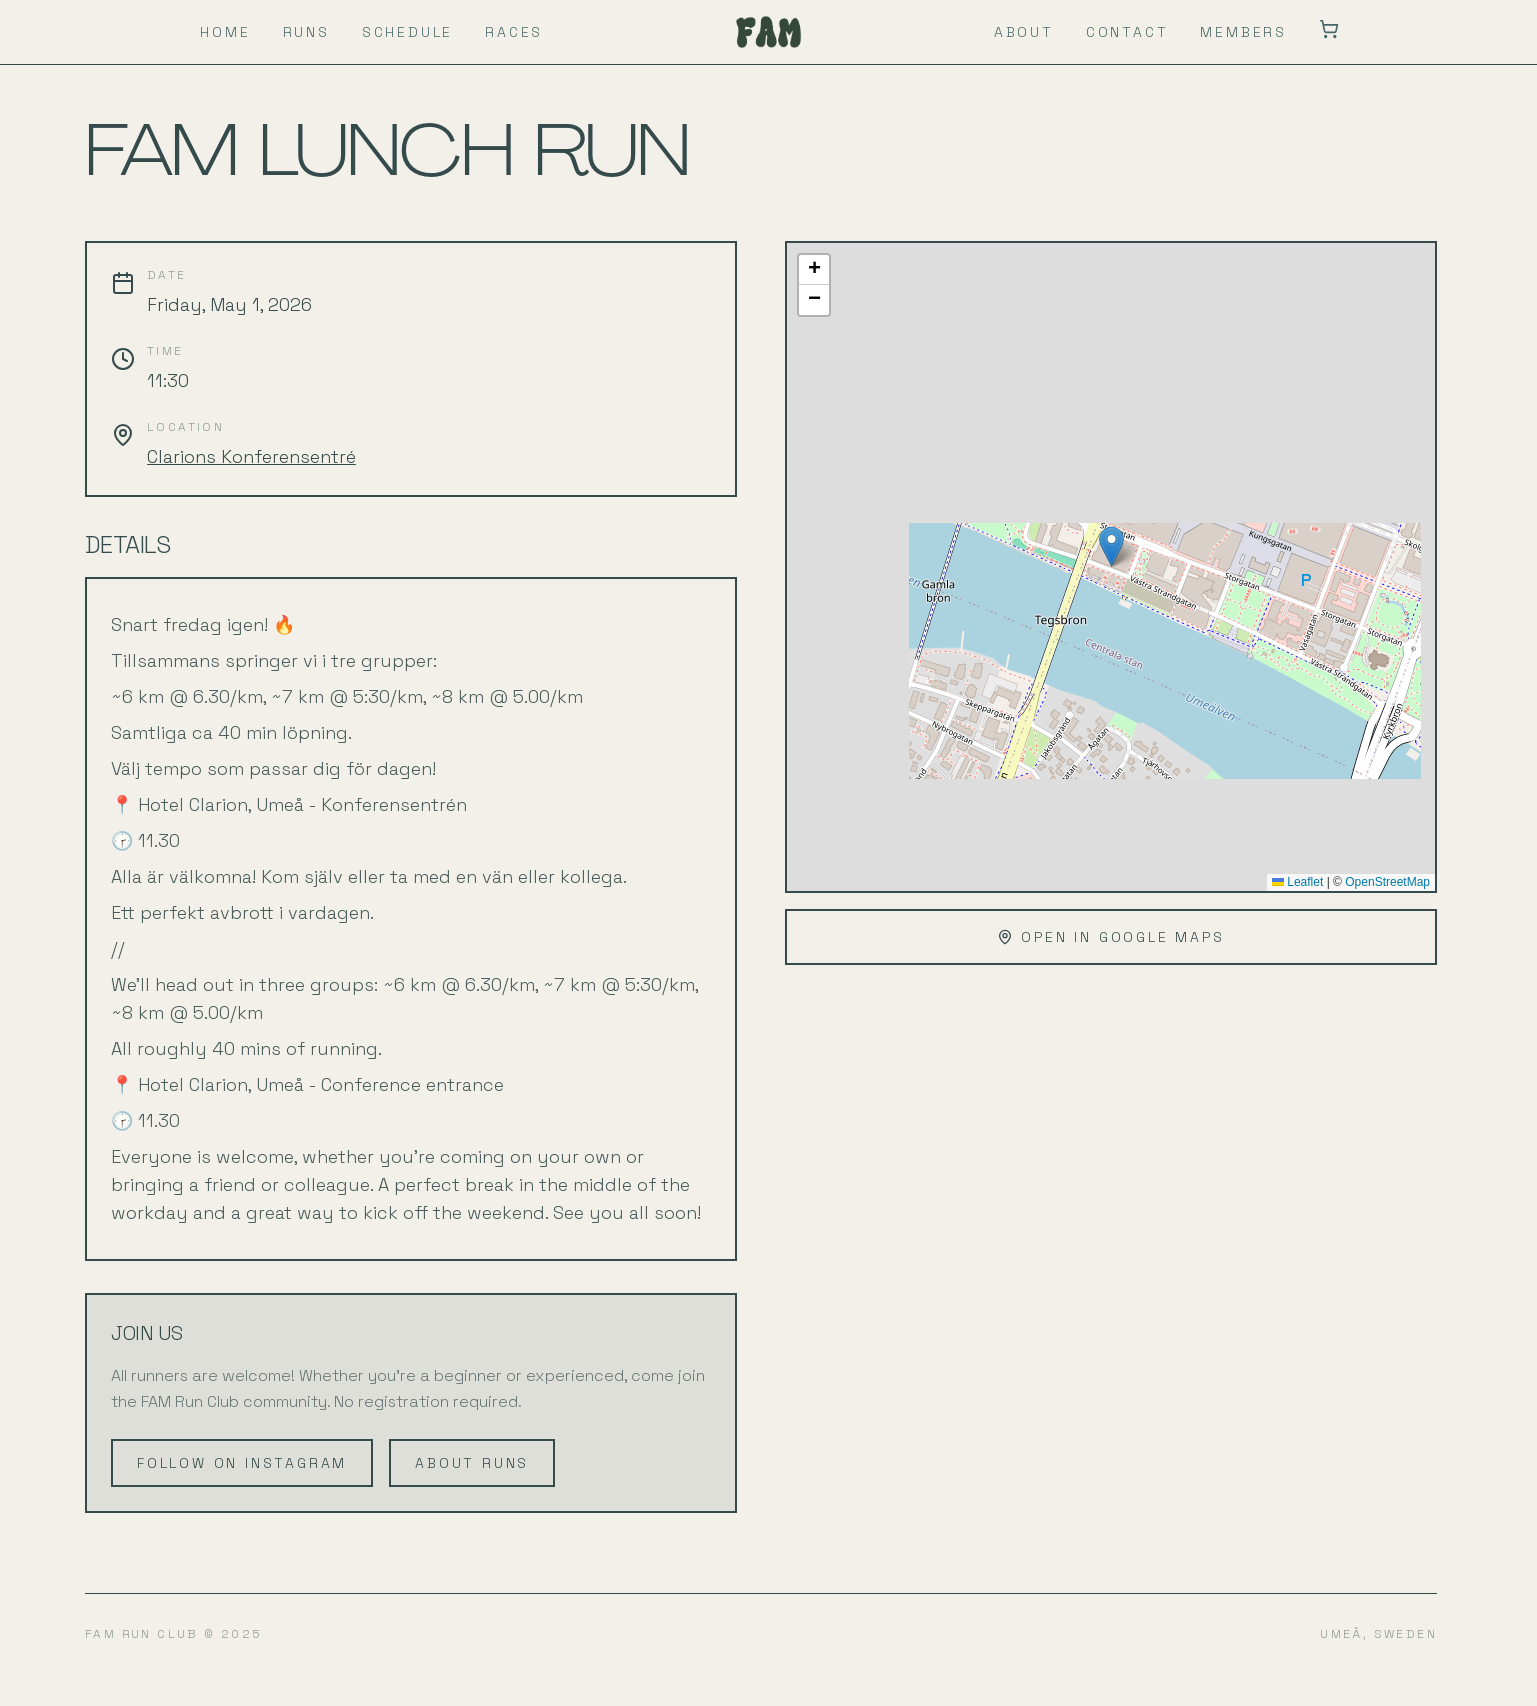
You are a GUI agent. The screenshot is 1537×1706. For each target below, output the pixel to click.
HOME (225, 32)
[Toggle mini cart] (1329, 29)
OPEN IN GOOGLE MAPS (1110, 937)
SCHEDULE (407, 32)
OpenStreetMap (1387, 882)
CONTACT (1127, 32)
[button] (1111, 546)
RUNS (306, 32)
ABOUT (1024, 32)
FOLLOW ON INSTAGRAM (242, 1463)
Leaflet (1297, 882)
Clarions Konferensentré (251, 456)
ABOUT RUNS (472, 1463)
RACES (514, 32)
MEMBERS (1243, 32)
